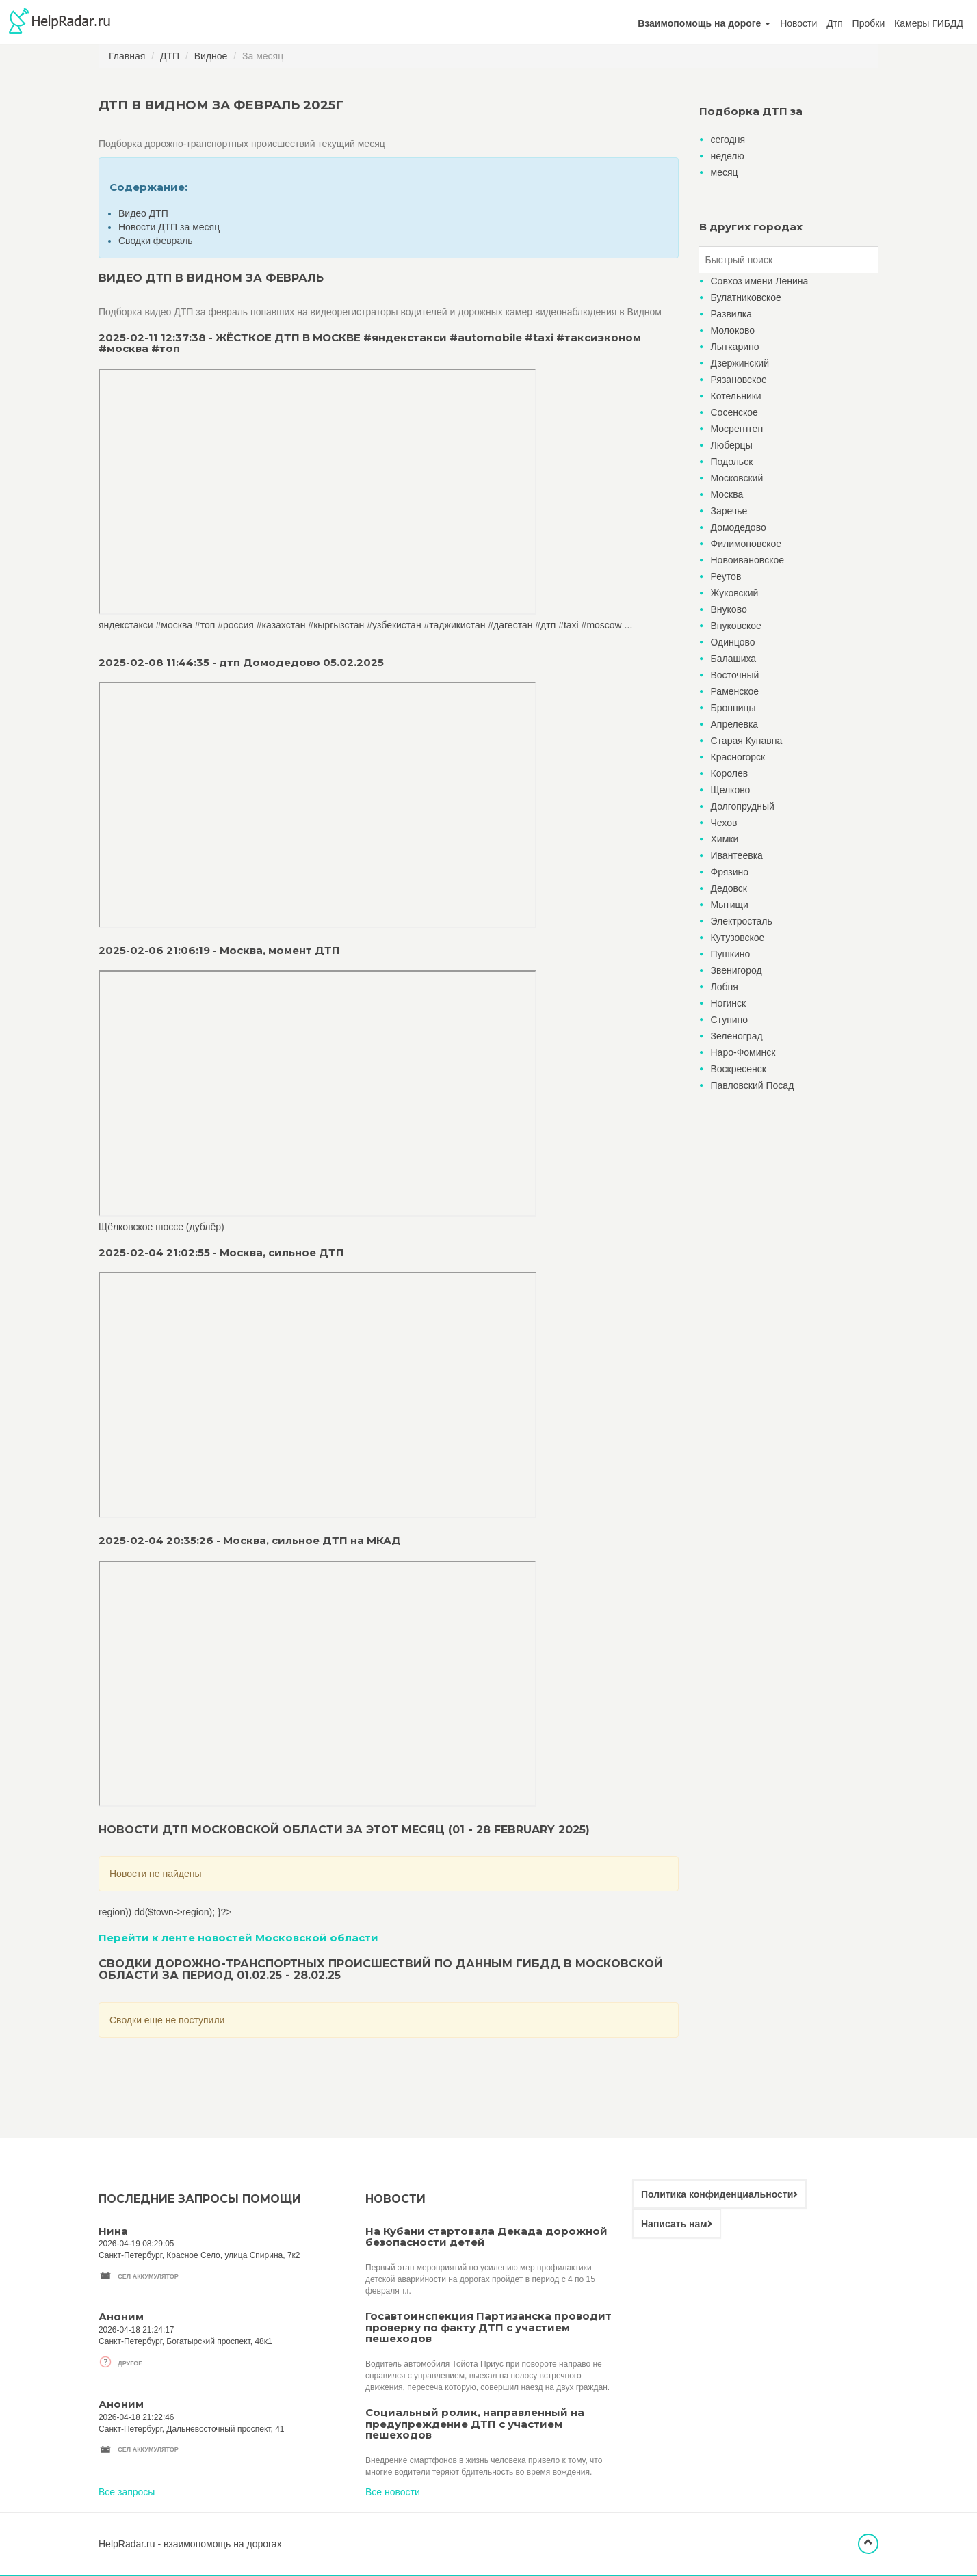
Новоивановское (748, 560)
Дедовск (729, 888)
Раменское (735, 691)
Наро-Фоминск (743, 1052)
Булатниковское (746, 297)
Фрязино (730, 871)
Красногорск (738, 757)
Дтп (834, 23)
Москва (727, 494)
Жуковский (735, 592)
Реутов (726, 576)
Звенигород (736, 970)
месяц (724, 172)
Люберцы (732, 445)
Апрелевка (735, 724)
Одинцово (733, 642)
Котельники (736, 395)
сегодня (728, 139)
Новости (798, 23)
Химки (725, 839)
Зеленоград (737, 1036)
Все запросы (127, 2491)
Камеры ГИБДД (928, 23)
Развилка (732, 313)
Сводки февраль (155, 240)
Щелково (731, 789)
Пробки (868, 23)
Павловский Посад (752, 1085)
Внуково (729, 609)
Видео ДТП (143, 213)
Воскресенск (738, 1068)
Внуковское (736, 625)
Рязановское (739, 379)
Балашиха (734, 658)
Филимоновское (746, 543)
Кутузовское (738, 937)
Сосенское (734, 412)
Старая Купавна (747, 740)
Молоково (733, 330)
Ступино (729, 1019)
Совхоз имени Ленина (760, 281)
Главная (127, 56)
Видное (211, 56)
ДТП (169, 56)
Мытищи (729, 904)
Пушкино (731, 953)
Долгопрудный (742, 806)
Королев (729, 773)
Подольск (732, 461)
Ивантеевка (737, 855)
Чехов (724, 822)
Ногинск (728, 1003)
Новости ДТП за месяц (169, 227)
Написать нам (676, 2223)
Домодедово (738, 527)
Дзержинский (740, 363)
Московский (737, 478)
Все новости (392, 2491)
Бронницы (733, 707)
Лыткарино (735, 346)
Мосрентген (737, 428)
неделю (727, 155)
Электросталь (741, 921)
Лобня (724, 986)
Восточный (735, 674)
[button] (704, 23)
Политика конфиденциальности (719, 2194)
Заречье (729, 510)
